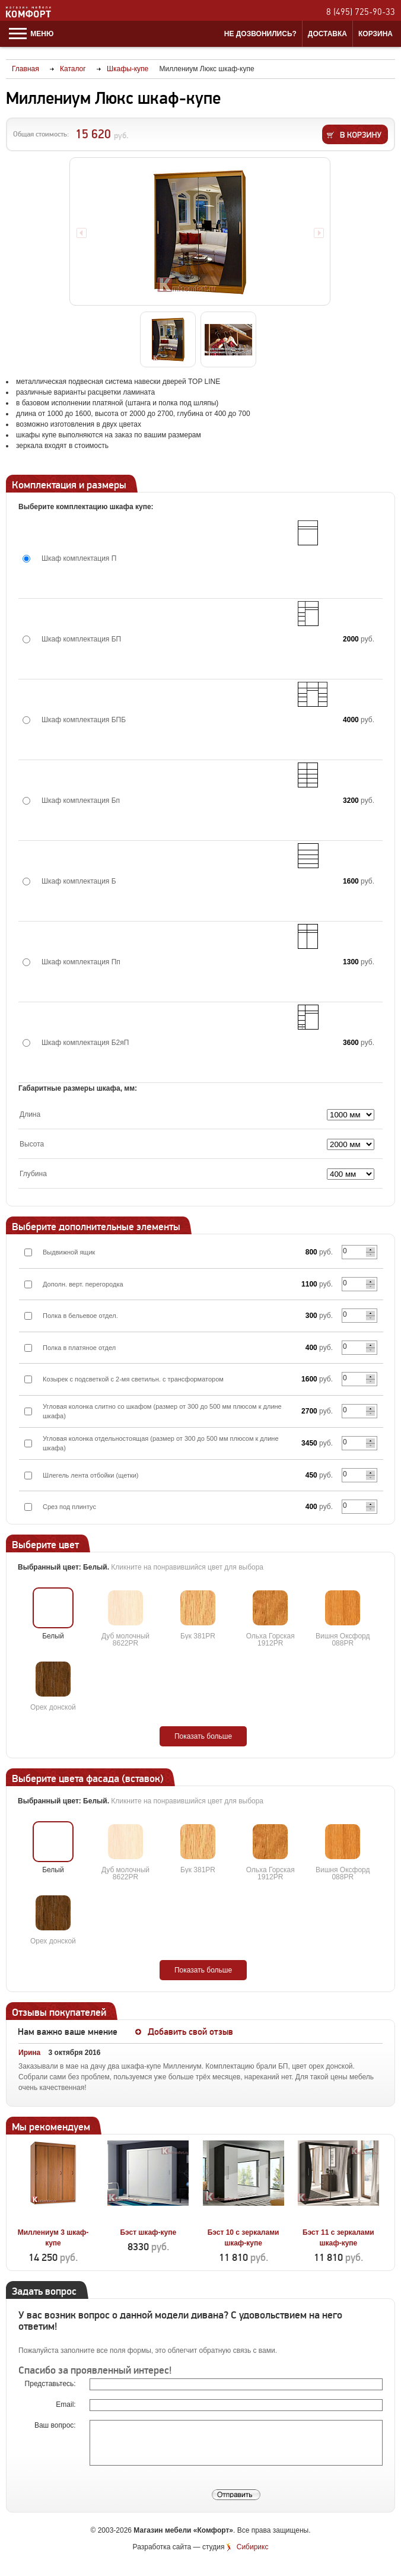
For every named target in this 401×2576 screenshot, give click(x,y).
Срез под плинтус (69, 1506)
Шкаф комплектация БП (81, 639)
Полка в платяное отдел (79, 1347)
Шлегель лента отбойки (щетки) (91, 1475)
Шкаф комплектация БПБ (84, 720)
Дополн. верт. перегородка (83, 1284)
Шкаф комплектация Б (79, 881)
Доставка (327, 34)
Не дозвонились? (260, 34)
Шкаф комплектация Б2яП (85, 1042)
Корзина (375, 34)
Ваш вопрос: (56, 2425)
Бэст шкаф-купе (148, 2232)
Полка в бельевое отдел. (80, 1315)
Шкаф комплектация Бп (81, 800)
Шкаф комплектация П (79, 558)
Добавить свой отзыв (190, 2032)
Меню (31, 34)
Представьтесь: (51, 2384)
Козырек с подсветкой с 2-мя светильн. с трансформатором (133, 1379)
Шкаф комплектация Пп (81, 962)
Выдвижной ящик (69, 1252)
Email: (67, 2404)
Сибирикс (253, 2547)
